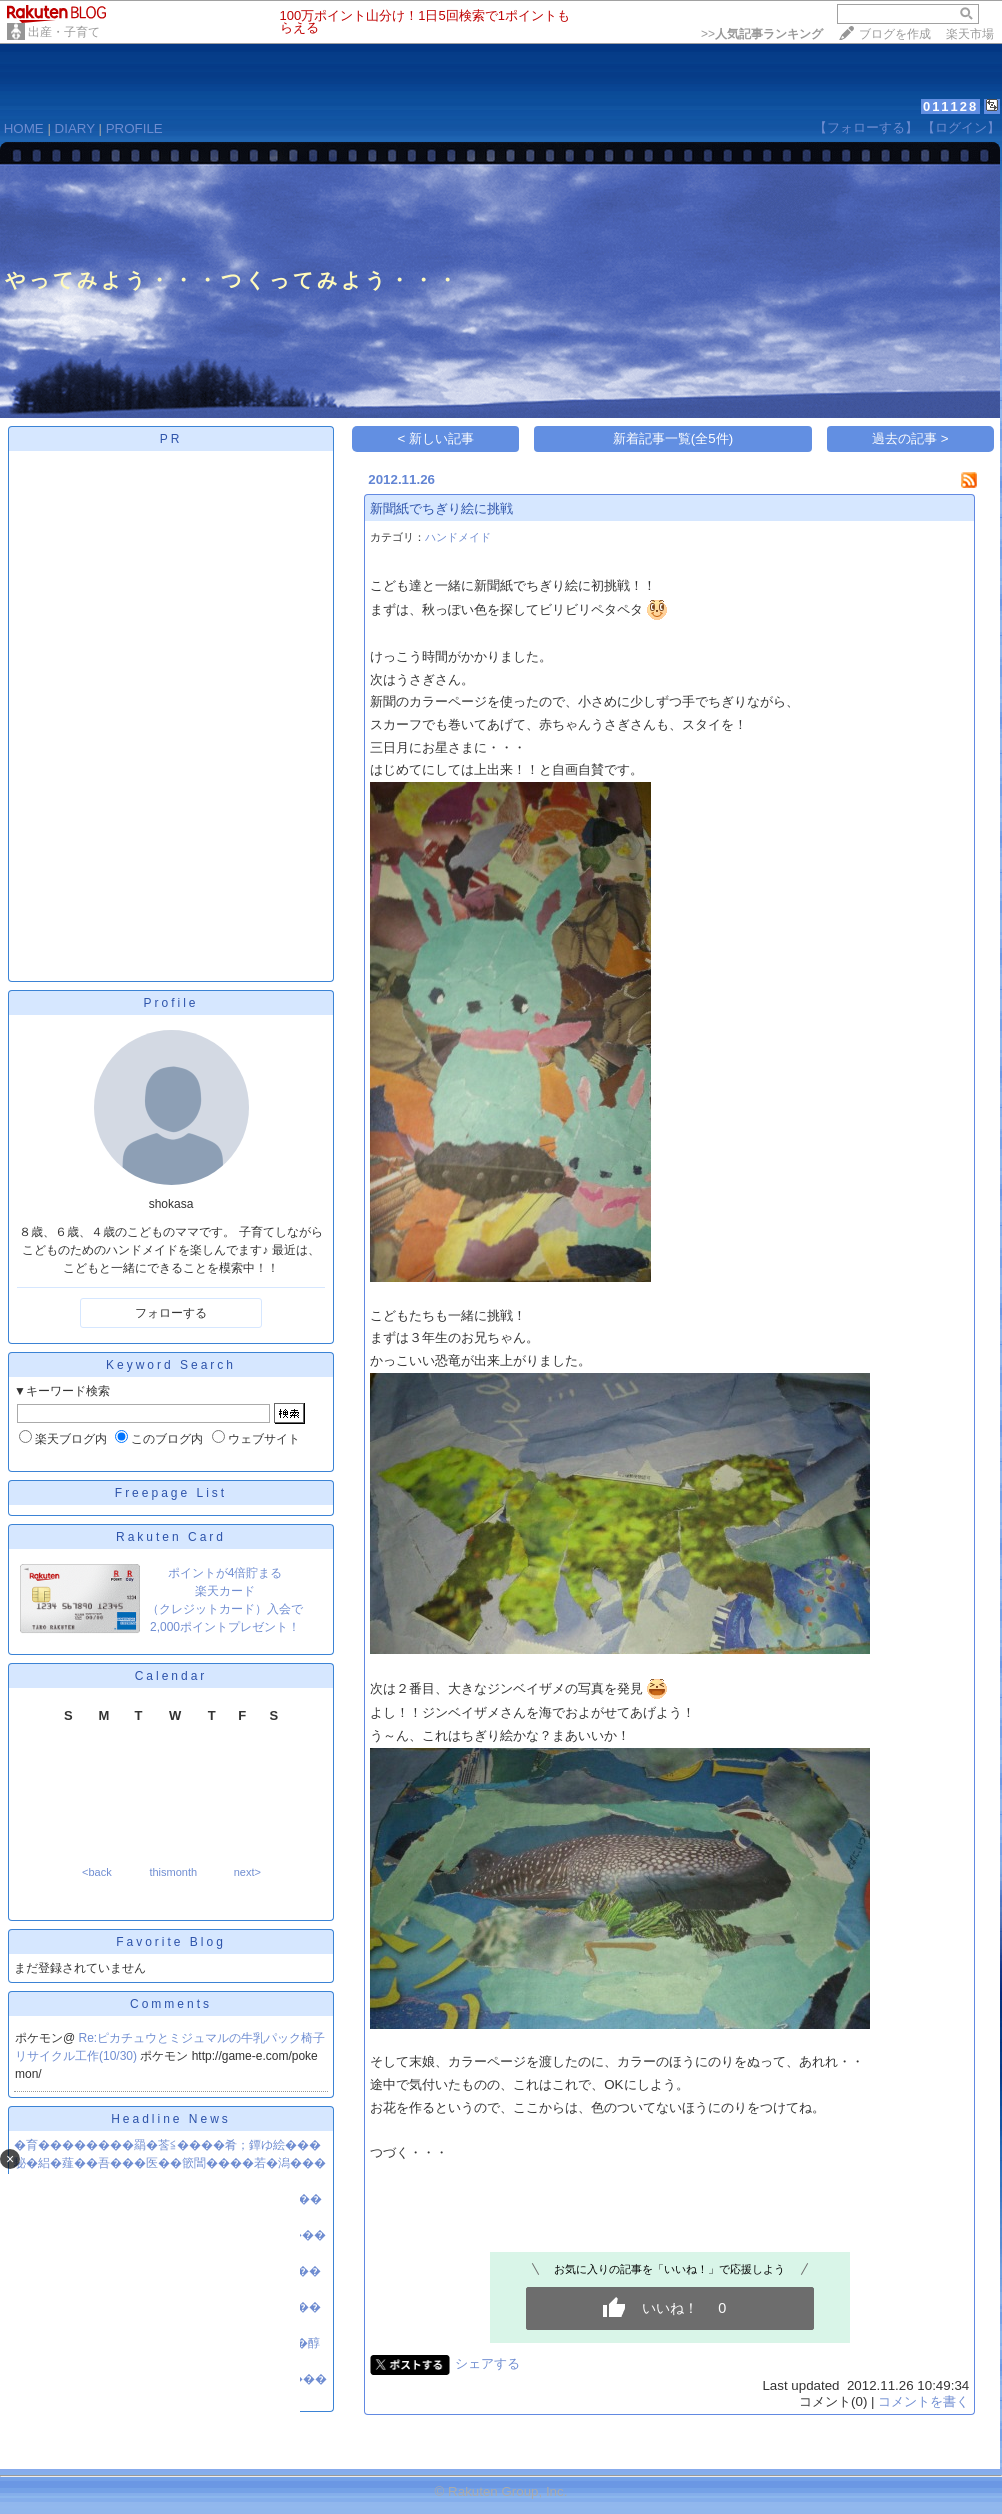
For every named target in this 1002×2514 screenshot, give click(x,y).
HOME (24, 128)
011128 (950, 106)
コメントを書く (923, 2401)
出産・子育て (64, 32)
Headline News (171, 2119)
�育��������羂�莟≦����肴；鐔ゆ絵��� (167, 2145)
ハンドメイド (458, 537)
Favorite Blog (171, 1942)
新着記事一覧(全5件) (673, 438)
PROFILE (134, 128)
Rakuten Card (171, 1537)
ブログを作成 (895, 34)
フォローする (171, 1313)
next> (247, 1872)
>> (762, 34)
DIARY (75, 128)
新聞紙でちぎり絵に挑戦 (441, 508)
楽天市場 (970, 34)
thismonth (173, 1872)
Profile (170, 1003)
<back (97, 1872)
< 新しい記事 (436, 438)
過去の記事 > (910, 438)
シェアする (487, 2363)
